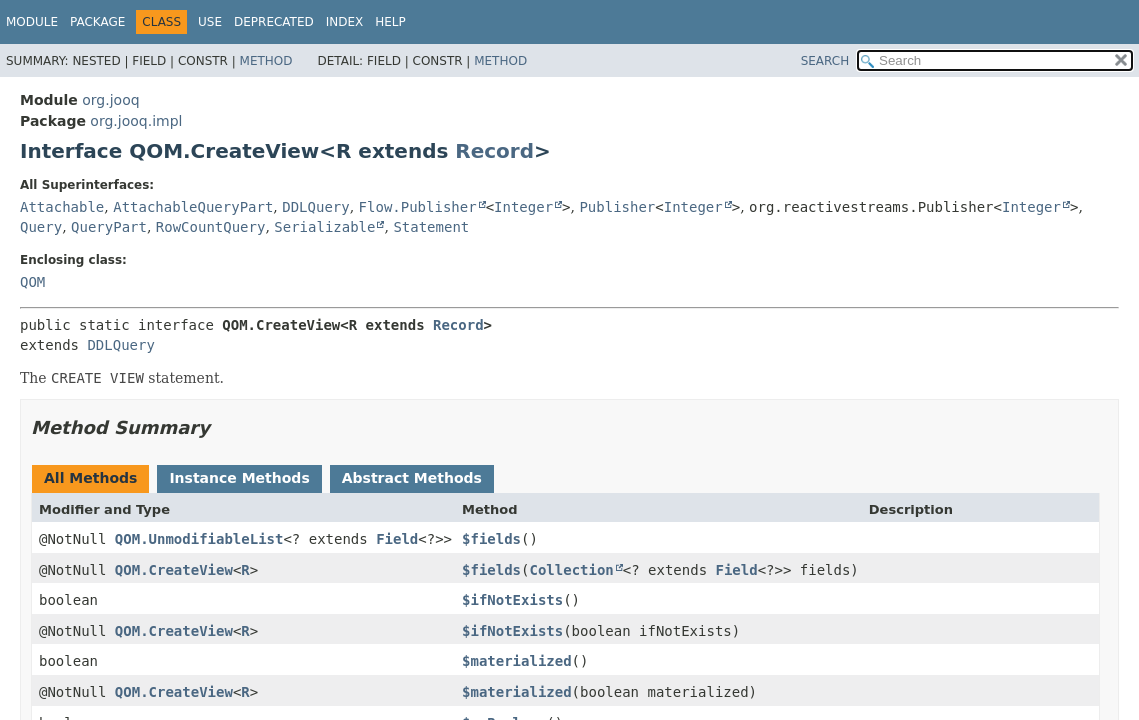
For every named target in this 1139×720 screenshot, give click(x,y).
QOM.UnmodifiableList (199, 539)
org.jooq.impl (136, 121)
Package (97, 22)
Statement (431, 227)
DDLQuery (315, 207)
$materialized (517, 661)
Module (32, 22)
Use (210, 22)
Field (397, 539)
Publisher (617, 207)
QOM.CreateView (174, 570)
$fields (491, 539)
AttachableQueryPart (193, 207)
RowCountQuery (211, 227)
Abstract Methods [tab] (412, 478)
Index (345, 22)
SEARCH (825, 61)
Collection (571, 570)
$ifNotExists (512, 600)
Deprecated (274, 22)
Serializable (324, 227)
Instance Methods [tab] (239, 478)
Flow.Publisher (418, 207)
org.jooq (110, 100)
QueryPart (109, 227)
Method (266, 61)
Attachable (62, 207)
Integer (523, 207)
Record (494, 151)
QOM (32, 282)
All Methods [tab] (90, 478)
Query (41, 227)
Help (390, 22)
